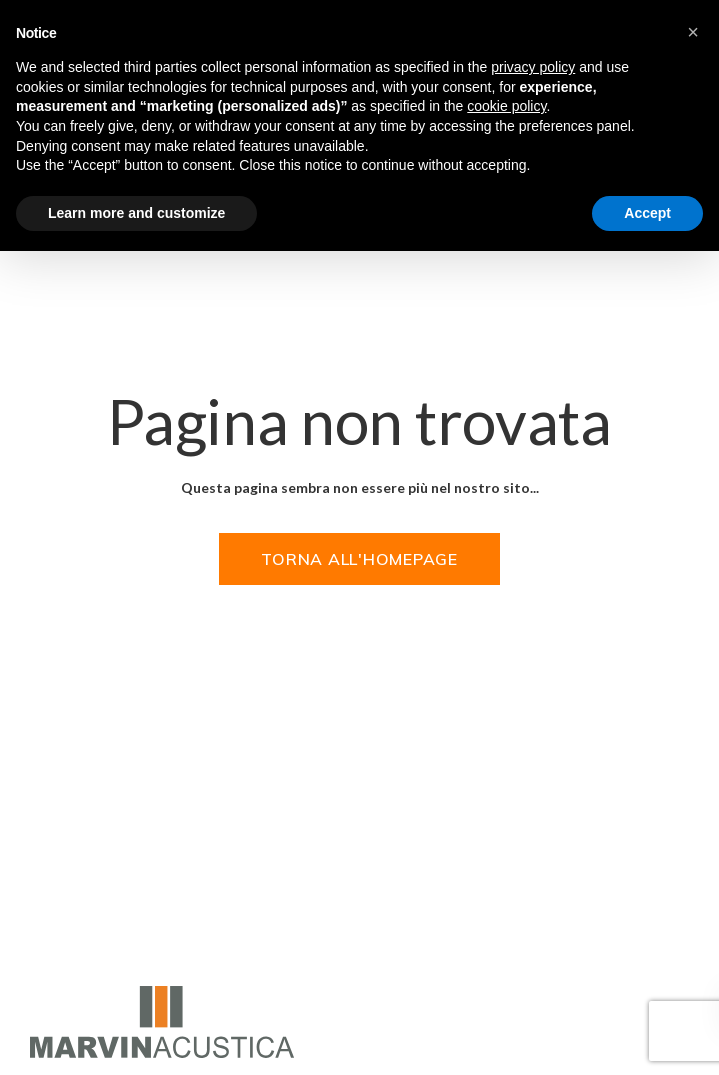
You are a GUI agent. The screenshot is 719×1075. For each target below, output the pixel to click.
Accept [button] (647, 213)
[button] (693, 32)
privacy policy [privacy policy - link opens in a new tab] (533, 67)
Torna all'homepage (359, 559)
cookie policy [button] (506, 106)
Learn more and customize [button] (136, 213)
